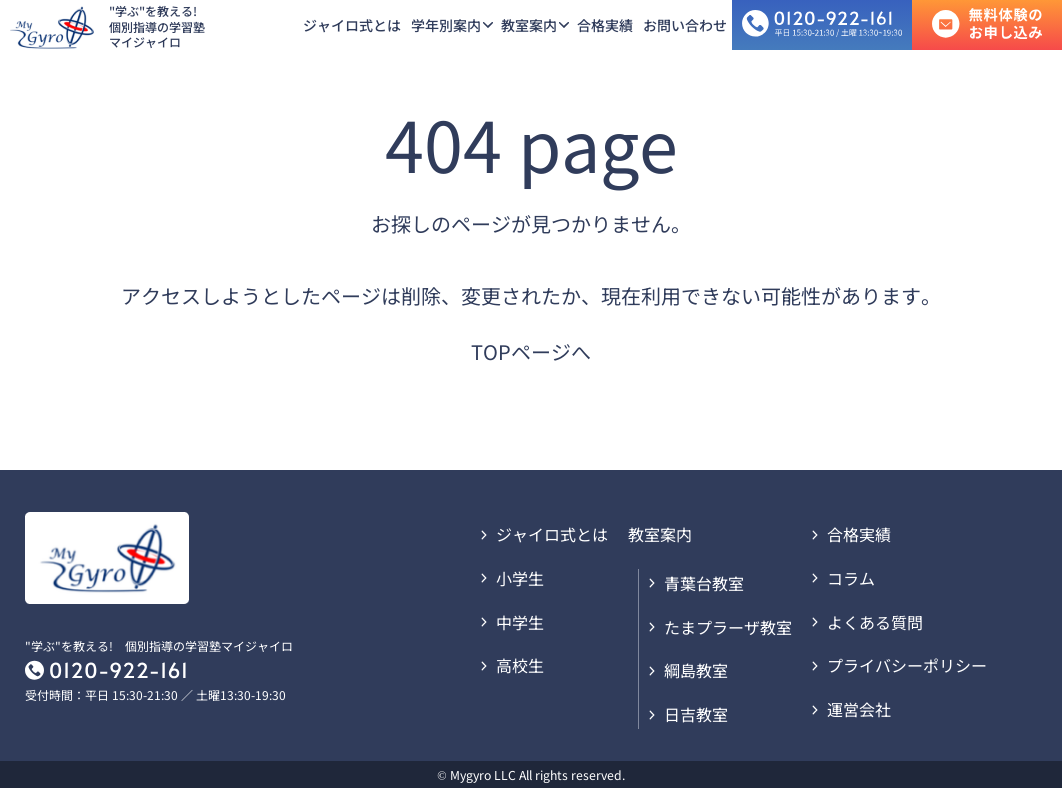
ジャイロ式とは (352, 25)
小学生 (520, 578)
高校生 (520, 665)
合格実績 (605, 25)
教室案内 (529, 25)
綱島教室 (696, 670)
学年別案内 (446, 25)
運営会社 (859, 709)
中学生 (520, 622)
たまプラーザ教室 (728, 627)
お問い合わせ (685, 25)
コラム (851, 578)
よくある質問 (875, 622)
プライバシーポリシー (907, 665)
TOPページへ (531, 351)
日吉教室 (696, 714)
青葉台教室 (704, 583)
